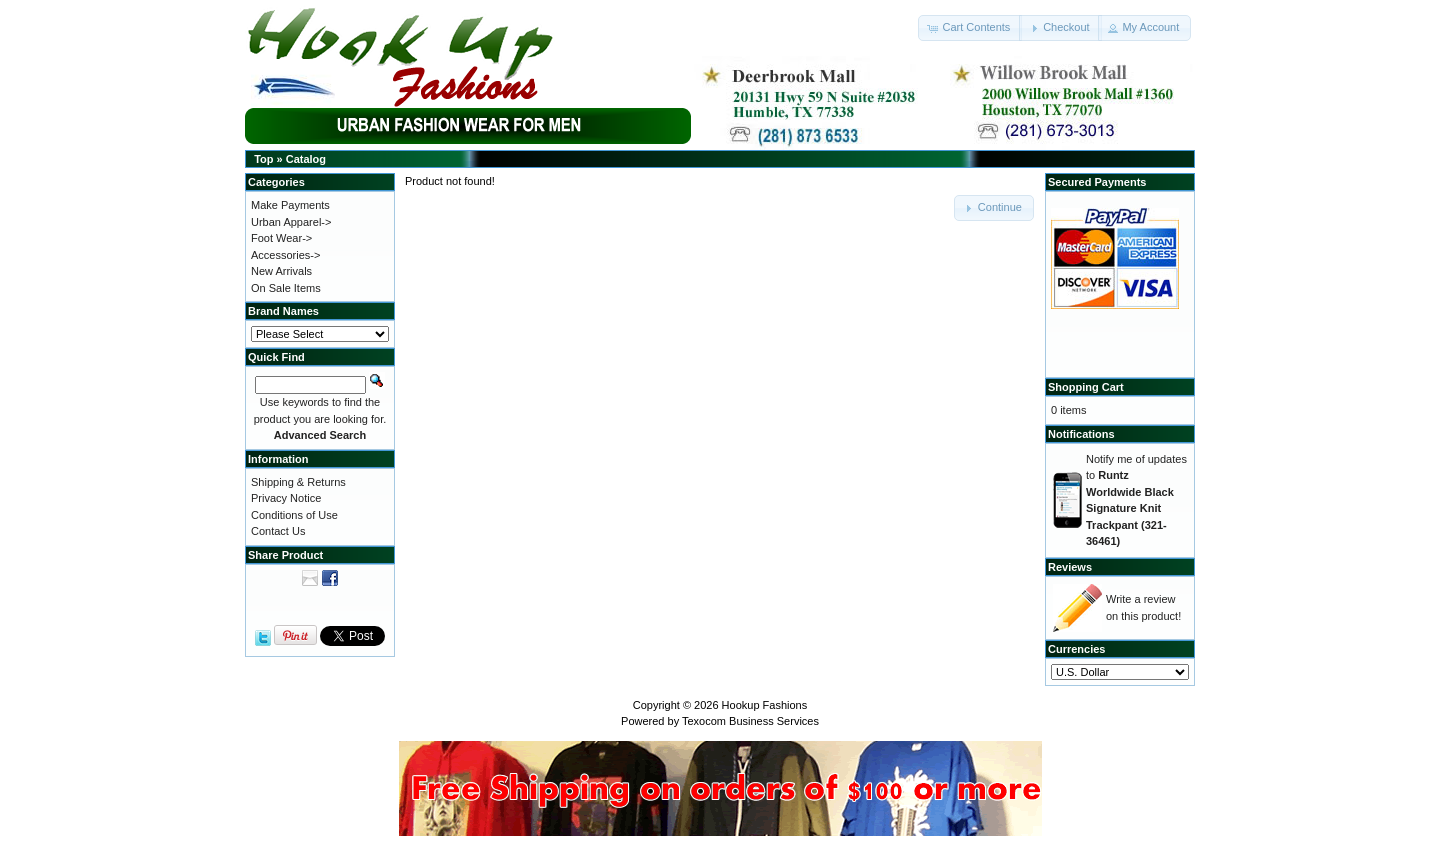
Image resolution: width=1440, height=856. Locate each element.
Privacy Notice (286, 498)
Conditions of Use (294, 515)
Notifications (1081, 434)
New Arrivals (281, 271)
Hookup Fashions (765, 705)
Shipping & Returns (298, 482)
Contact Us (278, 531)
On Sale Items (286, 288)
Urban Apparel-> (291, 222)
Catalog (306, 159)
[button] (970, 28)
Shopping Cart (1086, 387)
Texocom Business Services (750, 721)
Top (263, 159)
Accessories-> (285, 255)
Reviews (1070, 567)
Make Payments (290, 205)
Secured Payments (1097, 182)
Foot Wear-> (281, 238)
